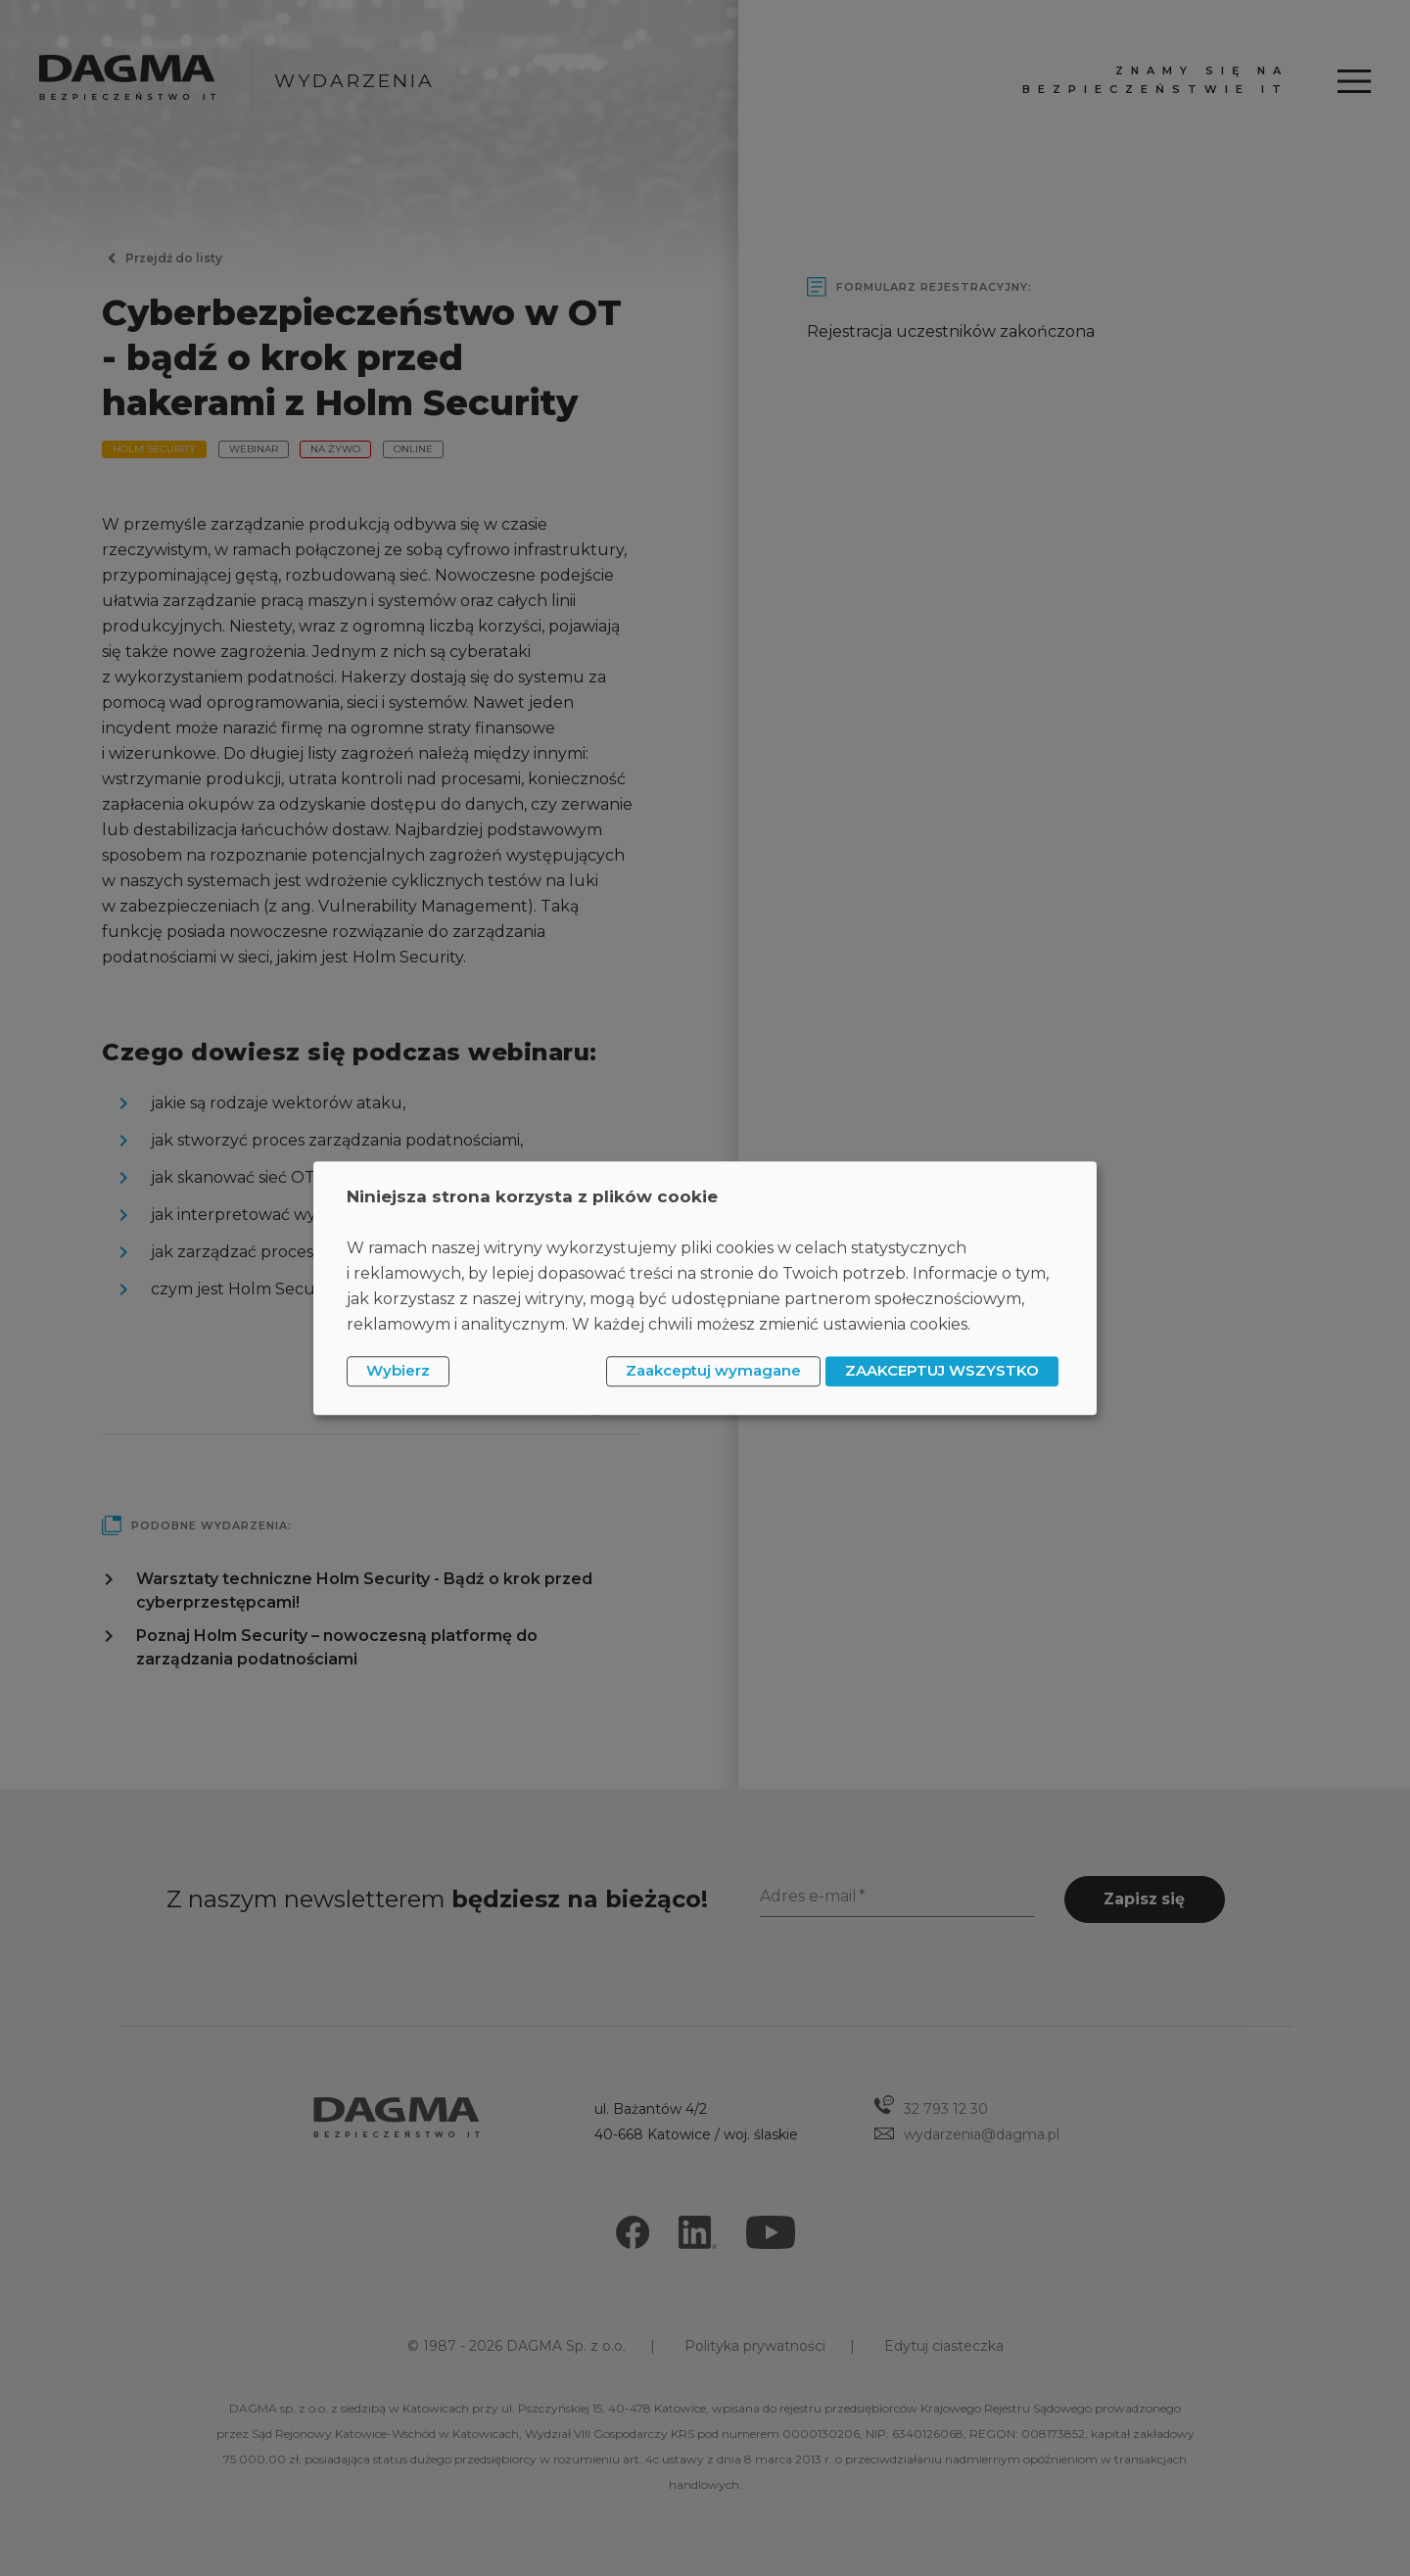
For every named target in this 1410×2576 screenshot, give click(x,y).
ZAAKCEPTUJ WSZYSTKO (942, 1371)
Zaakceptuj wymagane (713, 1371)
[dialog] (705, 1288)
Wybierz (398, 1371)
